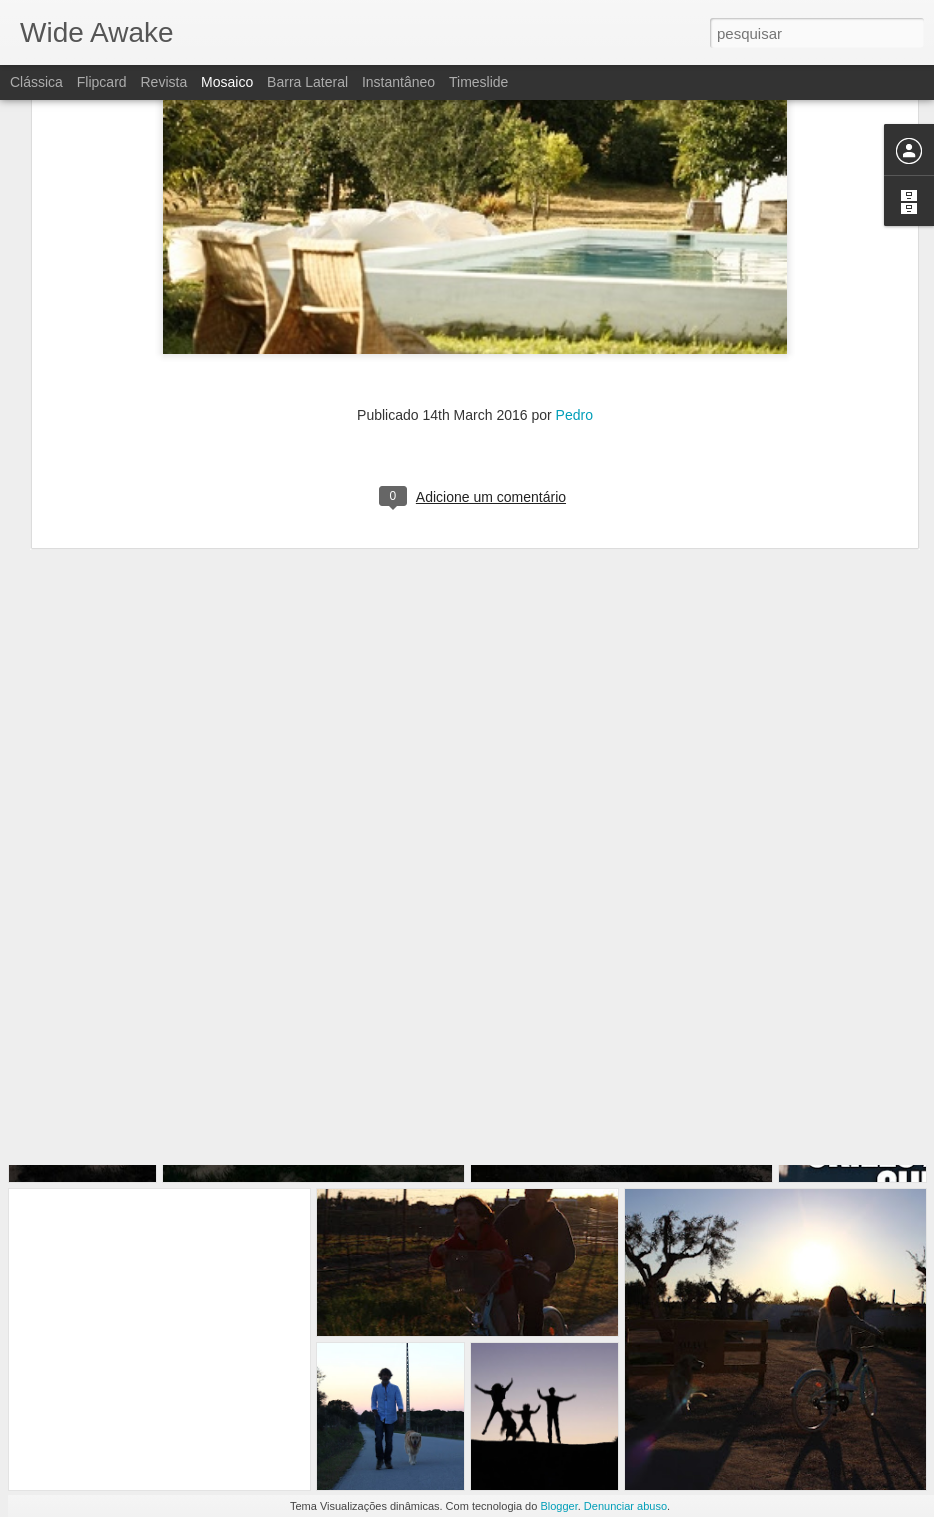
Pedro (574, 321)
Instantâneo (398, 82)
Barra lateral (307, 82)
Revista (163, 82)
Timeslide (478, 82)
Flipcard (102, 82)
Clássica (36, 82)
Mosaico (227, 82)
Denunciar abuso (625, 1506)
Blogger (558, 1506)
